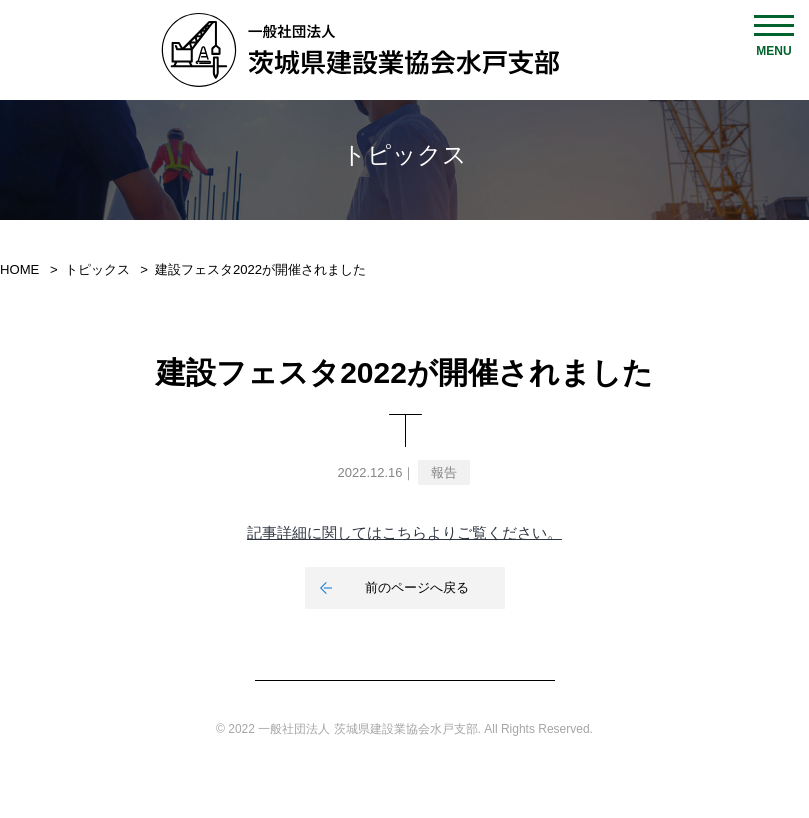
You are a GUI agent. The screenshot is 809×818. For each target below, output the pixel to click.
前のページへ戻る (417, 587)
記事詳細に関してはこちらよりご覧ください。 (404, 532)
